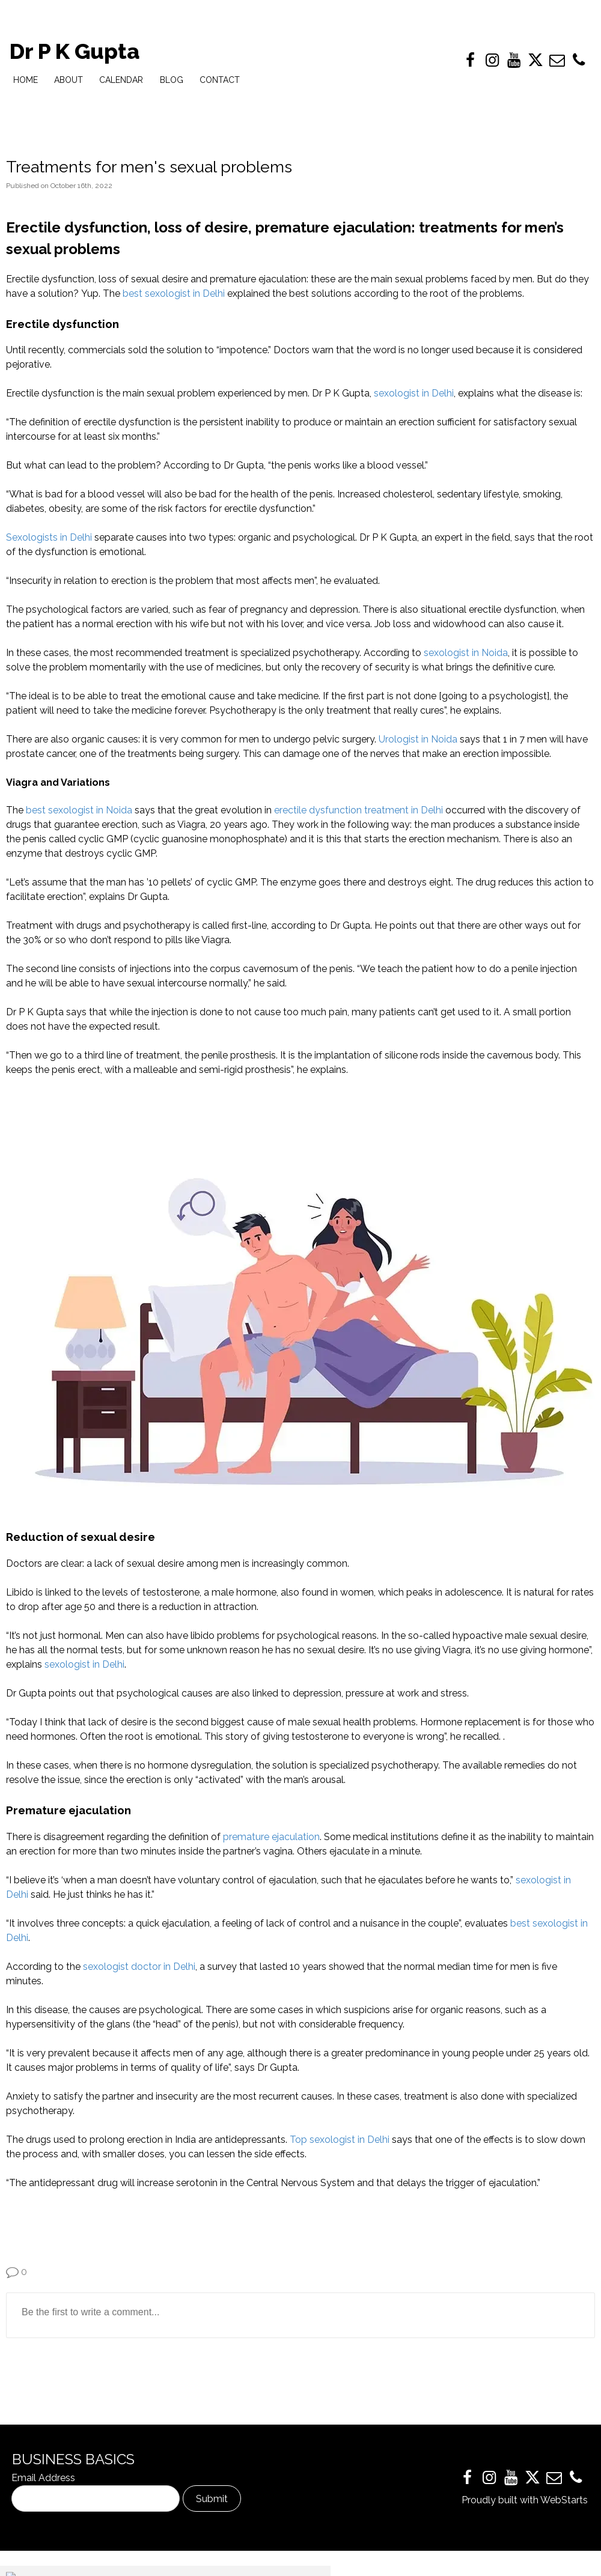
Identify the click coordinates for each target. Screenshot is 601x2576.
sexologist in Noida (466, 652)
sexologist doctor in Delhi (139, 1966)
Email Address (43, 2477)
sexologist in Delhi (414, 393)
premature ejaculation (271, 1836)
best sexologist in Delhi (174, 293)
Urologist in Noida (418, 739)
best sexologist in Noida (79, 810)
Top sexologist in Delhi (339, 2139)
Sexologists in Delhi (49, 537)
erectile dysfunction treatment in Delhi (358, 810)
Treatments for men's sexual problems (149, 166)
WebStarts (564, 2500)
